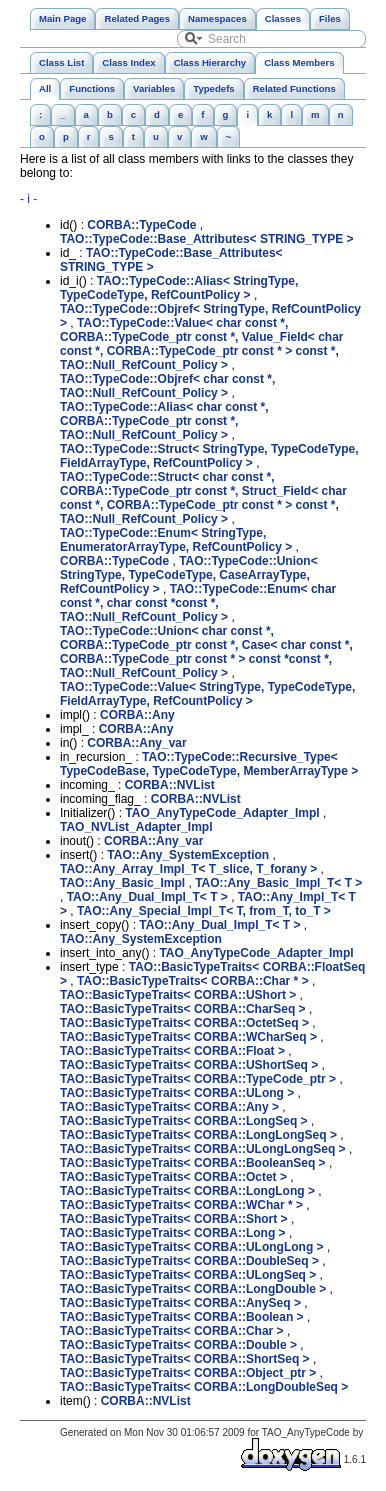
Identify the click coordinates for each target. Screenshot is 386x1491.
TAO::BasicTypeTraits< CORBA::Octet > (173, 1177)
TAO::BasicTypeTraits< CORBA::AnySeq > (180, 1303)
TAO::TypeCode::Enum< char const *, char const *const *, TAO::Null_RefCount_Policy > (198, 603)
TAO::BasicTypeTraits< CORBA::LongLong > (187, 1191)
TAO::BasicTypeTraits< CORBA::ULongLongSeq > (203, 1149)
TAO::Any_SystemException (188, 855)
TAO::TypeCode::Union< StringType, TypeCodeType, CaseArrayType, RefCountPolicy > (189, 575)
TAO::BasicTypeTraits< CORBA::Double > (178, 1345)
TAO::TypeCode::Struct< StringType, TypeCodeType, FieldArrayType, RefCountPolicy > (209, 456)
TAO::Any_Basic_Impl (122, 883)
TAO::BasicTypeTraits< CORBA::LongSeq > (184, 1121)
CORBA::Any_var (136, 743)
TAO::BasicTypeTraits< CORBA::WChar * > (181, 1205)
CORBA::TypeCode (141, 225)
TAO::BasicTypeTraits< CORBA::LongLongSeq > (198, 1135)
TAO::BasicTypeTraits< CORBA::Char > (172, 1331)
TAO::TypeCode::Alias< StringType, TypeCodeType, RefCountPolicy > (179, 288)
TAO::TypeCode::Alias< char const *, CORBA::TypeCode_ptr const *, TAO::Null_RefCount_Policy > (164, 421)
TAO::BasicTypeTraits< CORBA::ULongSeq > (188, 1275)
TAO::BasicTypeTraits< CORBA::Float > (172, 1051)
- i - (28, 199)
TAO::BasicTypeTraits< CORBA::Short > (174, 1219)
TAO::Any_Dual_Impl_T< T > (147, 897)
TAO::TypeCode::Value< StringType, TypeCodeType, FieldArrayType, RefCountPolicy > (207, 694)
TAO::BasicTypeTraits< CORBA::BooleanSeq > (193, 1163)
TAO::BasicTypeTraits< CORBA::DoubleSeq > (189, 1261)
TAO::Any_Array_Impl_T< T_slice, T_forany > (188, 869)
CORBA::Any (137, 715)
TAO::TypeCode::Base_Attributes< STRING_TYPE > (207, 239)
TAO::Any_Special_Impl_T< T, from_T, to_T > (204, 911)
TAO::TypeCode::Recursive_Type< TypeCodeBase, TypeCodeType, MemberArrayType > (209, 764)
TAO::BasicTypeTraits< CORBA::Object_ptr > (188, 1373)
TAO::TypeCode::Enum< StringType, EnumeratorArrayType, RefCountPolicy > (176, 540)
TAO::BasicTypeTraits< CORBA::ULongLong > (192, 1247)
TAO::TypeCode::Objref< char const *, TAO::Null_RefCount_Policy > (167, 386)
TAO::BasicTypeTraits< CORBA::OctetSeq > (184, 1023)
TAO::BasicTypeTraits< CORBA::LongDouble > (193, 1289)
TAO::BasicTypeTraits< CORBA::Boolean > (182, 1317)
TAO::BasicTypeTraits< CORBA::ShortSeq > (185, 1359)
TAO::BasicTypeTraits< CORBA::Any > (169, 1107)
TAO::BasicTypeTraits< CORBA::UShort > (178, 995)
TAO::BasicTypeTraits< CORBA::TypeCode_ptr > (198, 1079)
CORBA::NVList (170, 785)
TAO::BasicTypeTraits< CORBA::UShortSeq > (189, 1065)
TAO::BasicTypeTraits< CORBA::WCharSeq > (188, 1037)
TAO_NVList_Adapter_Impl (136, 827)
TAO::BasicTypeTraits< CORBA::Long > (173, 1233)
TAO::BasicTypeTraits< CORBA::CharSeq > (183, 1009)
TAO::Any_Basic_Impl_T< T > (278, 883)
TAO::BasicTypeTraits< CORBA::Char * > (193, 981)
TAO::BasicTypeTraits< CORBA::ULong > (177, 1093)
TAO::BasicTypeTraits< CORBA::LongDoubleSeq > (204, 1387)
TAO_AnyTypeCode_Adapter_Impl (222, 813)
